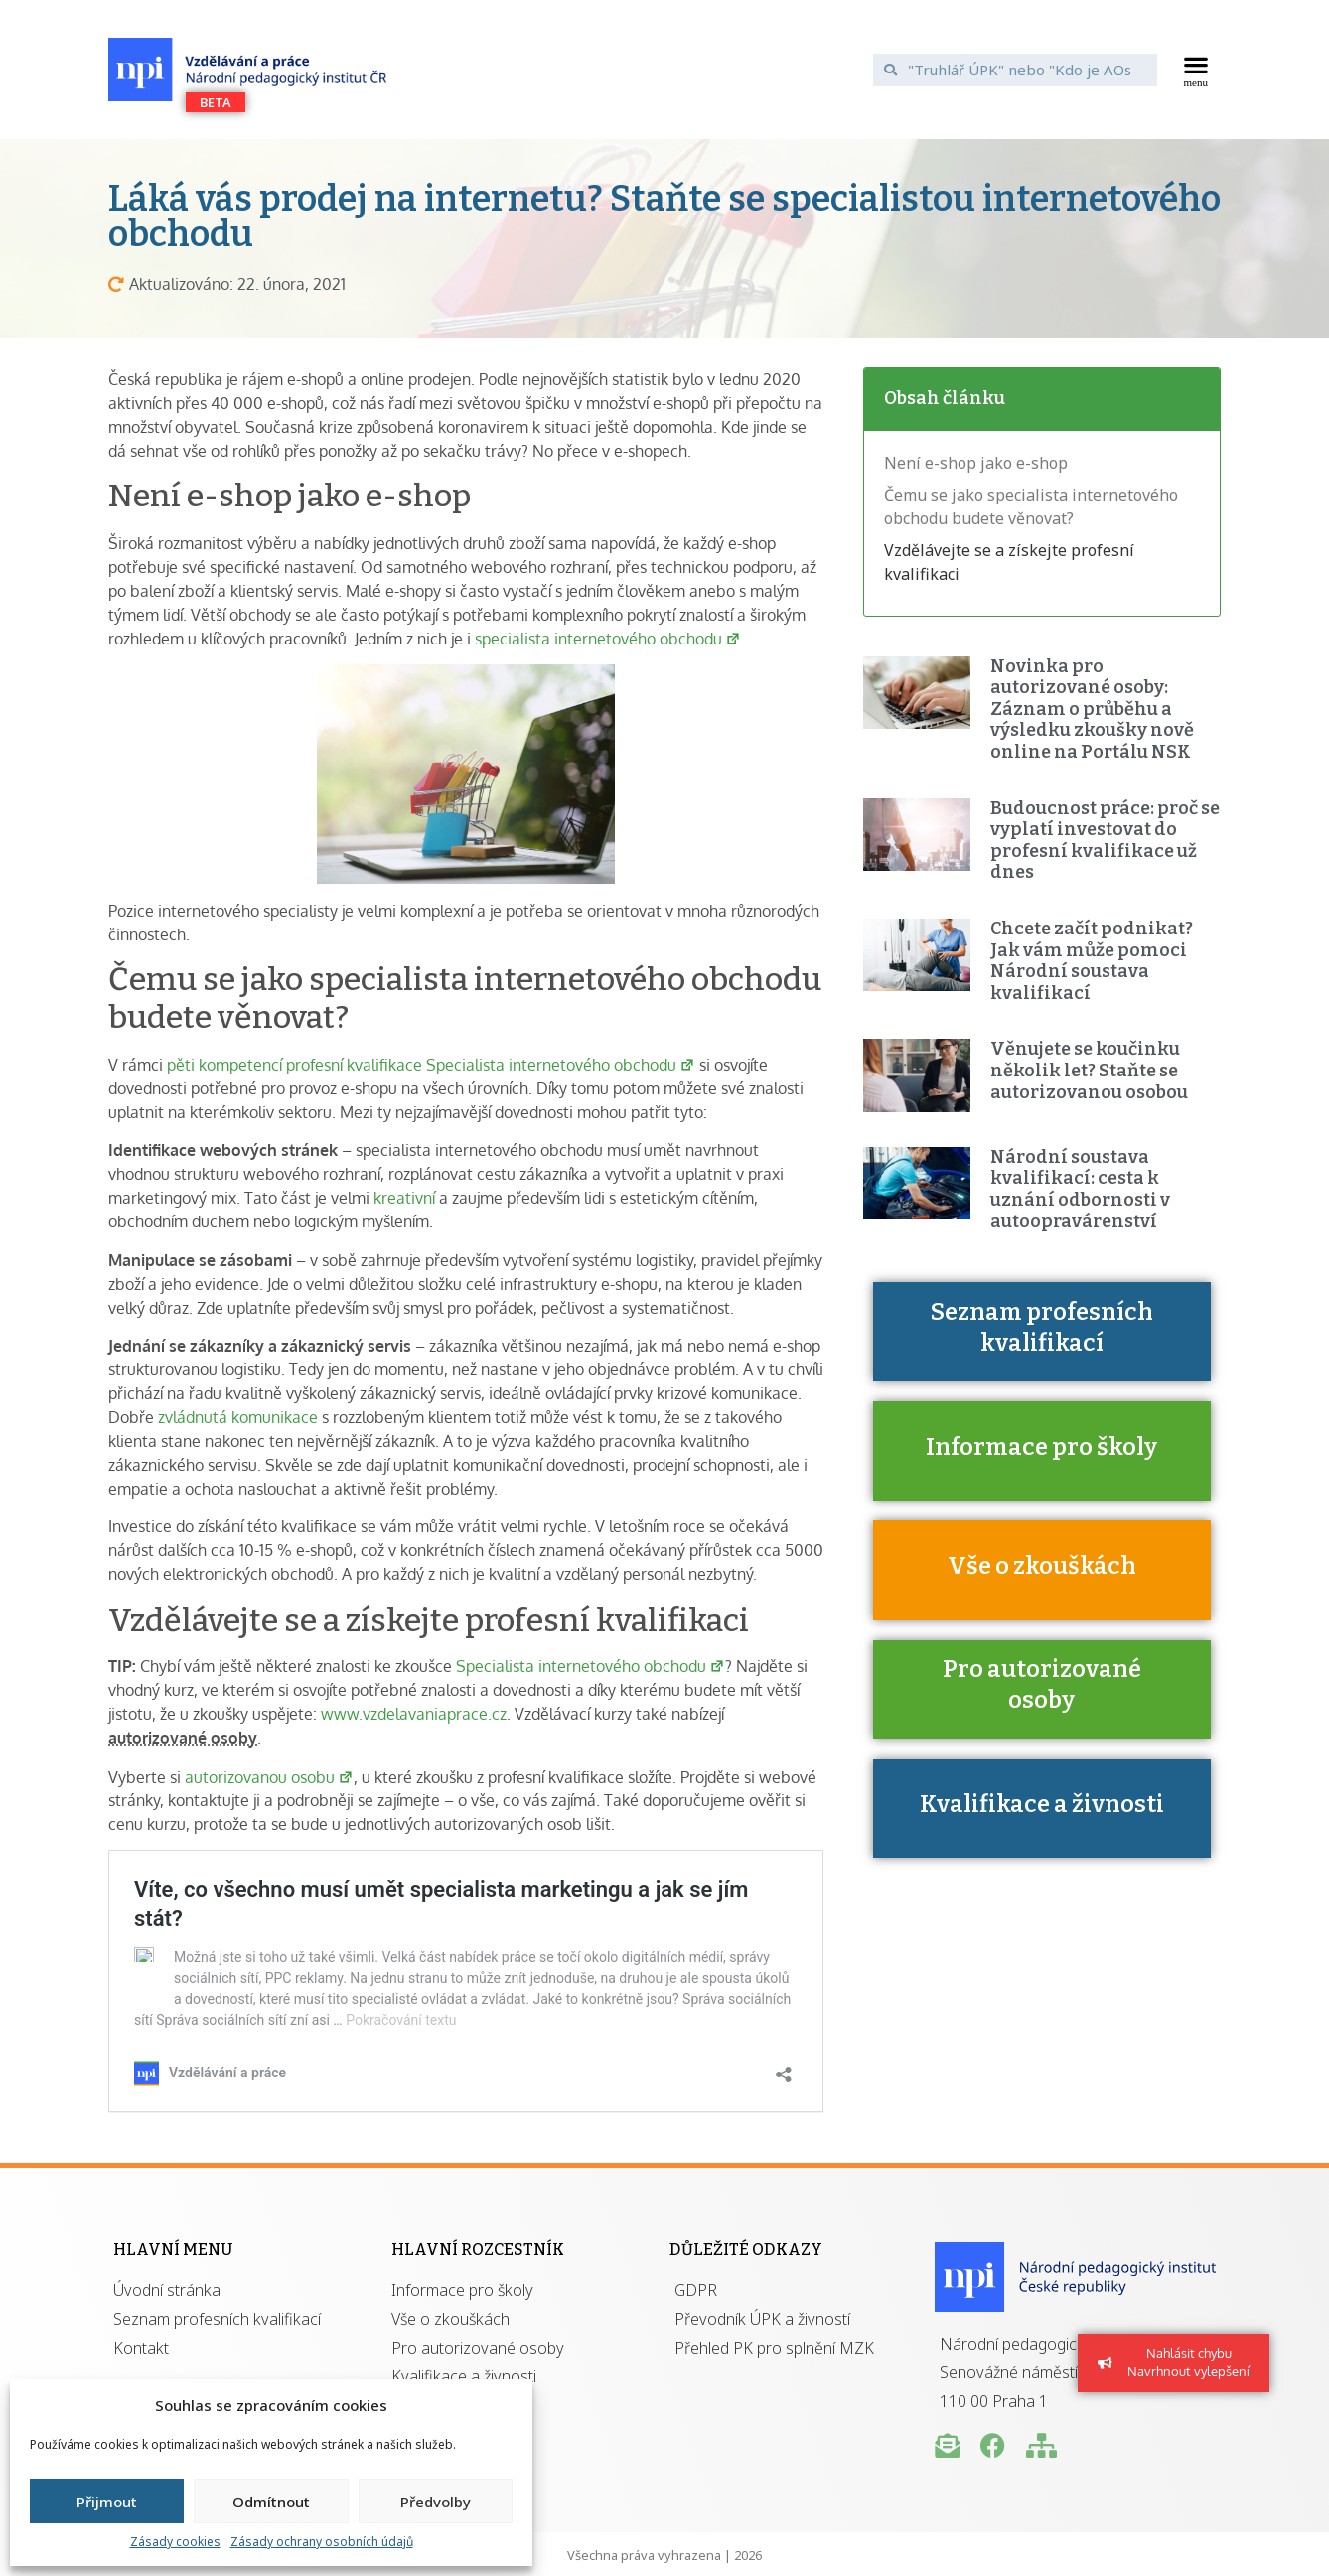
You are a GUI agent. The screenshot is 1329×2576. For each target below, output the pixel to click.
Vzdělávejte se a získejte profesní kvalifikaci (1009, 562)
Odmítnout (271, 2501)
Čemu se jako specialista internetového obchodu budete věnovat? (1031, 506)
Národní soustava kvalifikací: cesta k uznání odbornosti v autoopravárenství (1080, 1189)
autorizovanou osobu (269, 1777)
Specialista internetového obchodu (590, 1666)
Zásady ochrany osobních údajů (321, 2541)
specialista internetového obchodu (608, 638)
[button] (1196, 69)
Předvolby (435, 2501)
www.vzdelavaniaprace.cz (414, 1714)
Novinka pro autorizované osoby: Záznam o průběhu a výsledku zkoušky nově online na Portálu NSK (1092, 709)
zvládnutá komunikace (238, 1417)
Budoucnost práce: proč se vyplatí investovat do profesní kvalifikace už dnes (1105, 840)
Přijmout (106, 2501)
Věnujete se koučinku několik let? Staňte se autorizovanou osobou (1089, 1070)
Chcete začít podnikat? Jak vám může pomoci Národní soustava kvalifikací (1091, 961)
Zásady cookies (175, 2541)
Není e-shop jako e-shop (976, 463)
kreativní (404, 1198)
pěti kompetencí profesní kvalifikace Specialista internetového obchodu (429, 1064)
